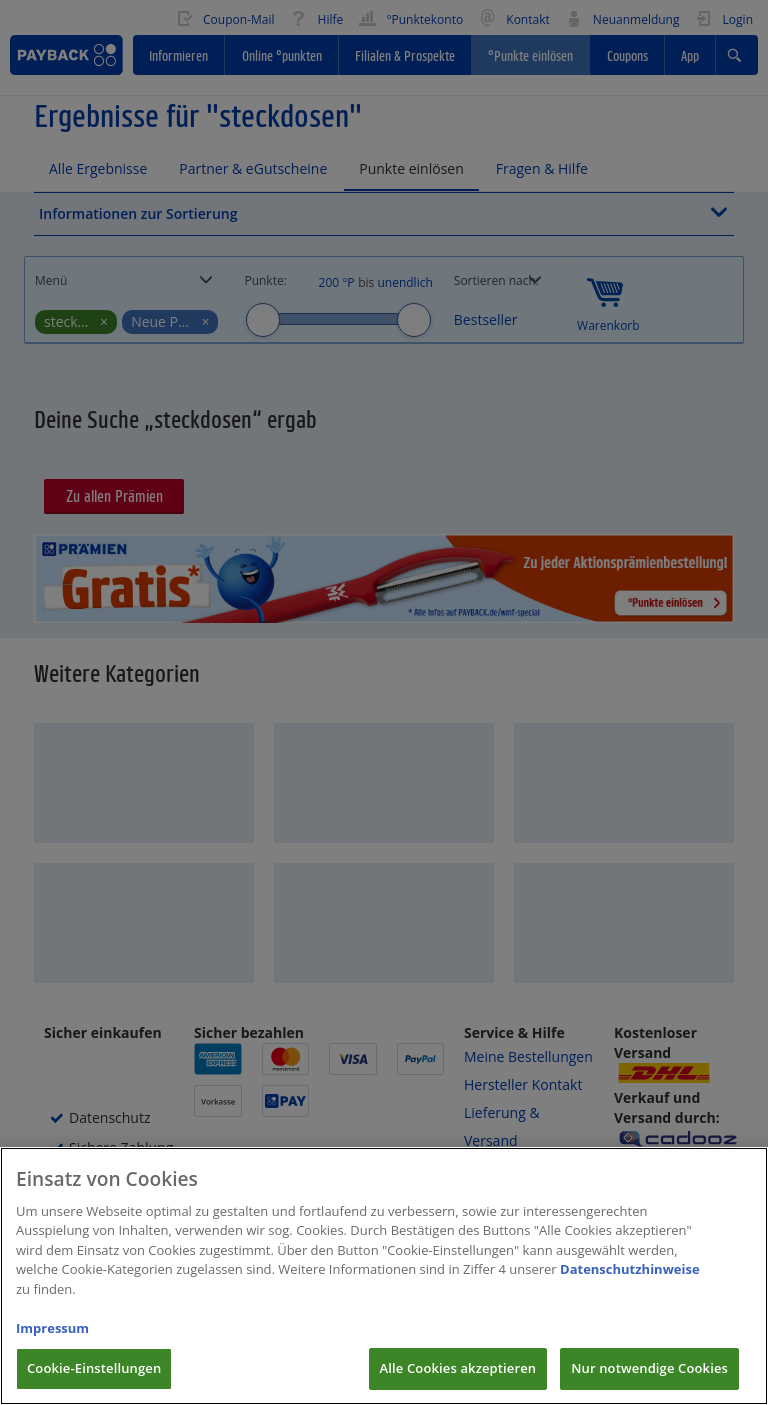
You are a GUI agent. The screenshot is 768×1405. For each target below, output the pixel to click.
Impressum (52, 1343)
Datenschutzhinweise (630, 1285)
